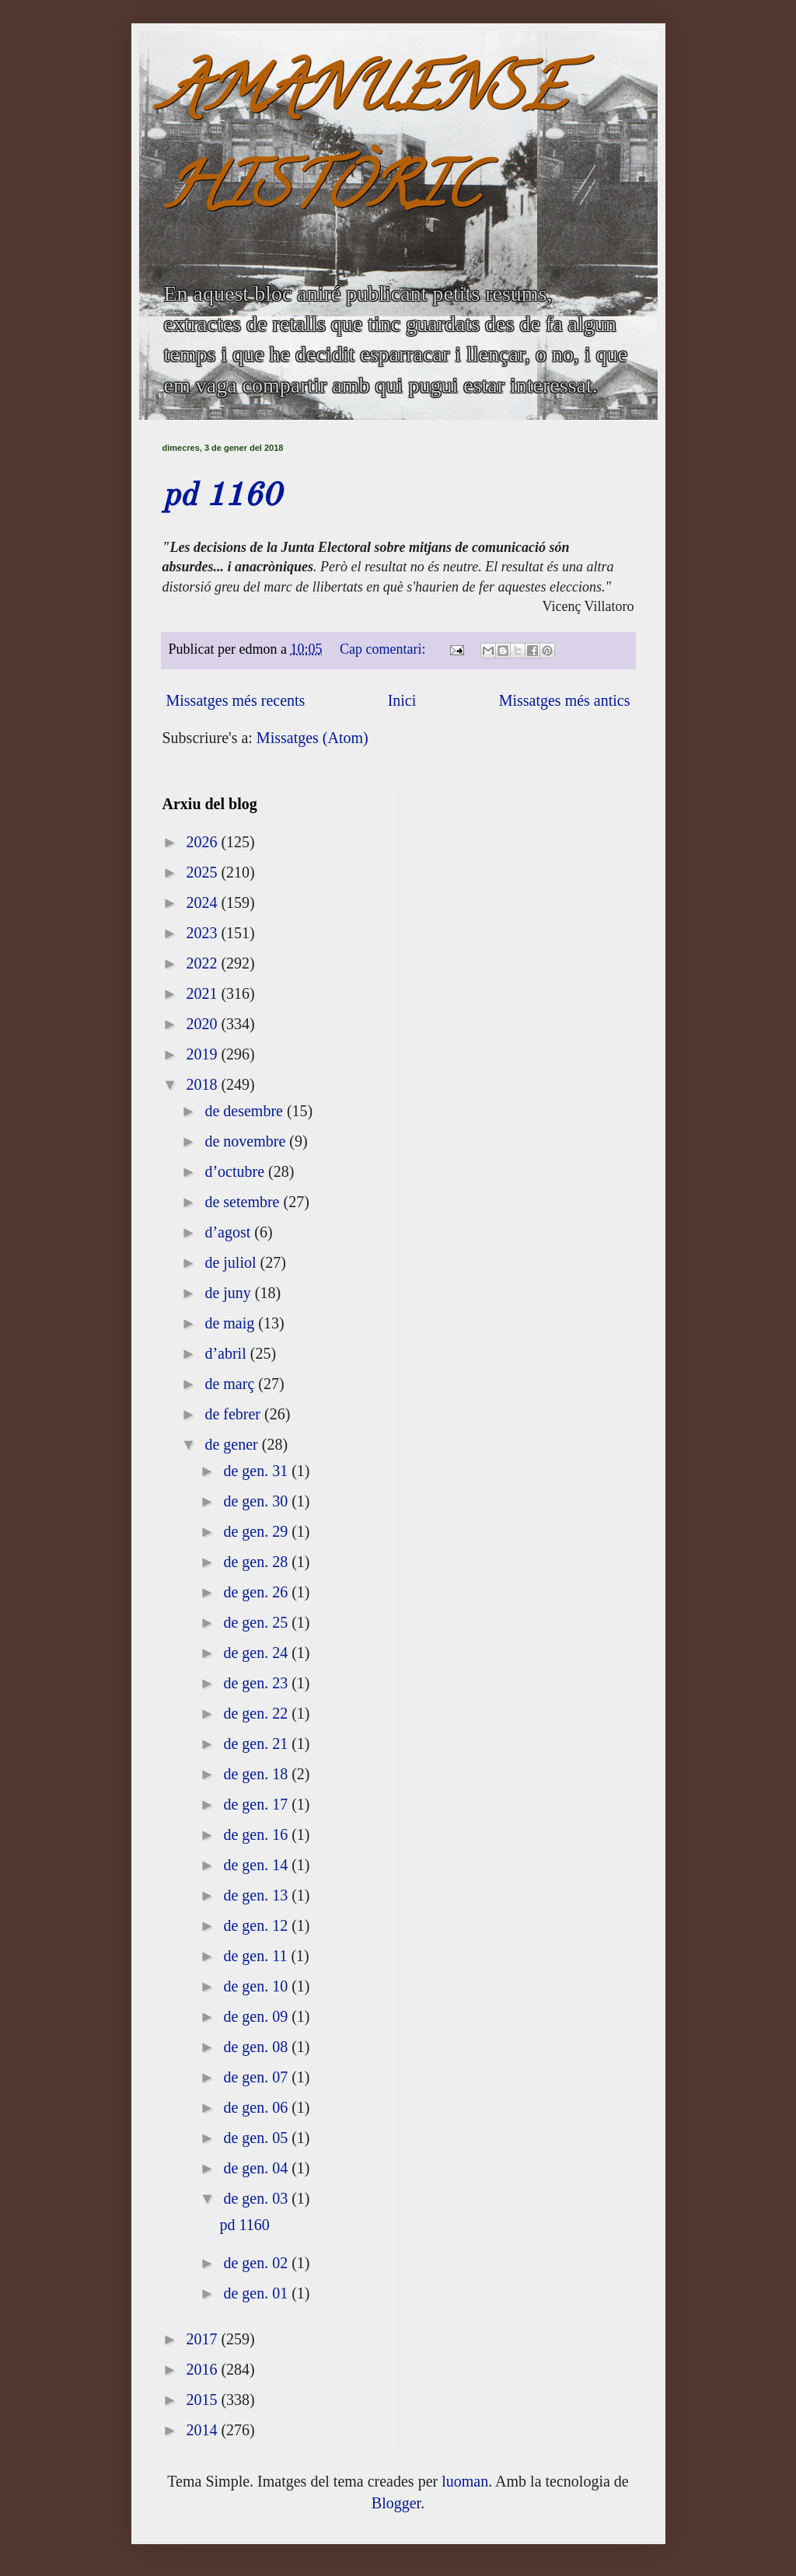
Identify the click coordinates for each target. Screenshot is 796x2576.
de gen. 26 (257, 1591)
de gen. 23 (257, 1682)
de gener (232, 1444)
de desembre (245, 1110)
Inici (402, 700)
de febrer (234, 1413)
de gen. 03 (257, 2198)
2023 (203, 932)
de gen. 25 (257, 1622)
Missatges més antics (564, 700)
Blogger (396, 2502)
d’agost (229, 1232)
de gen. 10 (257, 1986)
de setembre (243, 1201)
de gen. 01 (257, 2293)
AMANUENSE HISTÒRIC (363, 145)
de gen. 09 (257, 2016)
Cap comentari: (384, 649)
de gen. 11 (257, 1955)
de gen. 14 (257, 1864)
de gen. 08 (257, 2046)
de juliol (232, 1262)
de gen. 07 (257, 2077)
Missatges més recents (235, 700)
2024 (203, 902)
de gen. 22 (257, 1713)
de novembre (246, 1141)
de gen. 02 (257, 2262)
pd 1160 (221, 496)
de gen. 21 (257, 1743)
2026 (203, 841)
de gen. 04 (257, 2167)
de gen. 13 (257, 1895)
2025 (203, 872)
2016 (203, 2369)
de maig (231, 1323)
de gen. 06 (257, 2107)
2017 (203, 2338)
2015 (203, 2399)
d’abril (227, 1353)
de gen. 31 (257, 1470)
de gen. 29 (257, 1531)
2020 (203, 1023)
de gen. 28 (257, 1561)
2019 (203, 1054)
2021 (203, 993)
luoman (465, 2481)
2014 (203, 2429)
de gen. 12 (257, 1925)
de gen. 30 (257, 1501)
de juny (229, 1292)
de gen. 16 (257, 1834)
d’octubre (236, 1171)
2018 (203, 1084)
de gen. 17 (257, 1804)
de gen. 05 (257, 2137)
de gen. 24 (257, 1652)
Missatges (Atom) (312, 737)
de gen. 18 (257, 1773)
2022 (203, 963)
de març (231, 1383)
